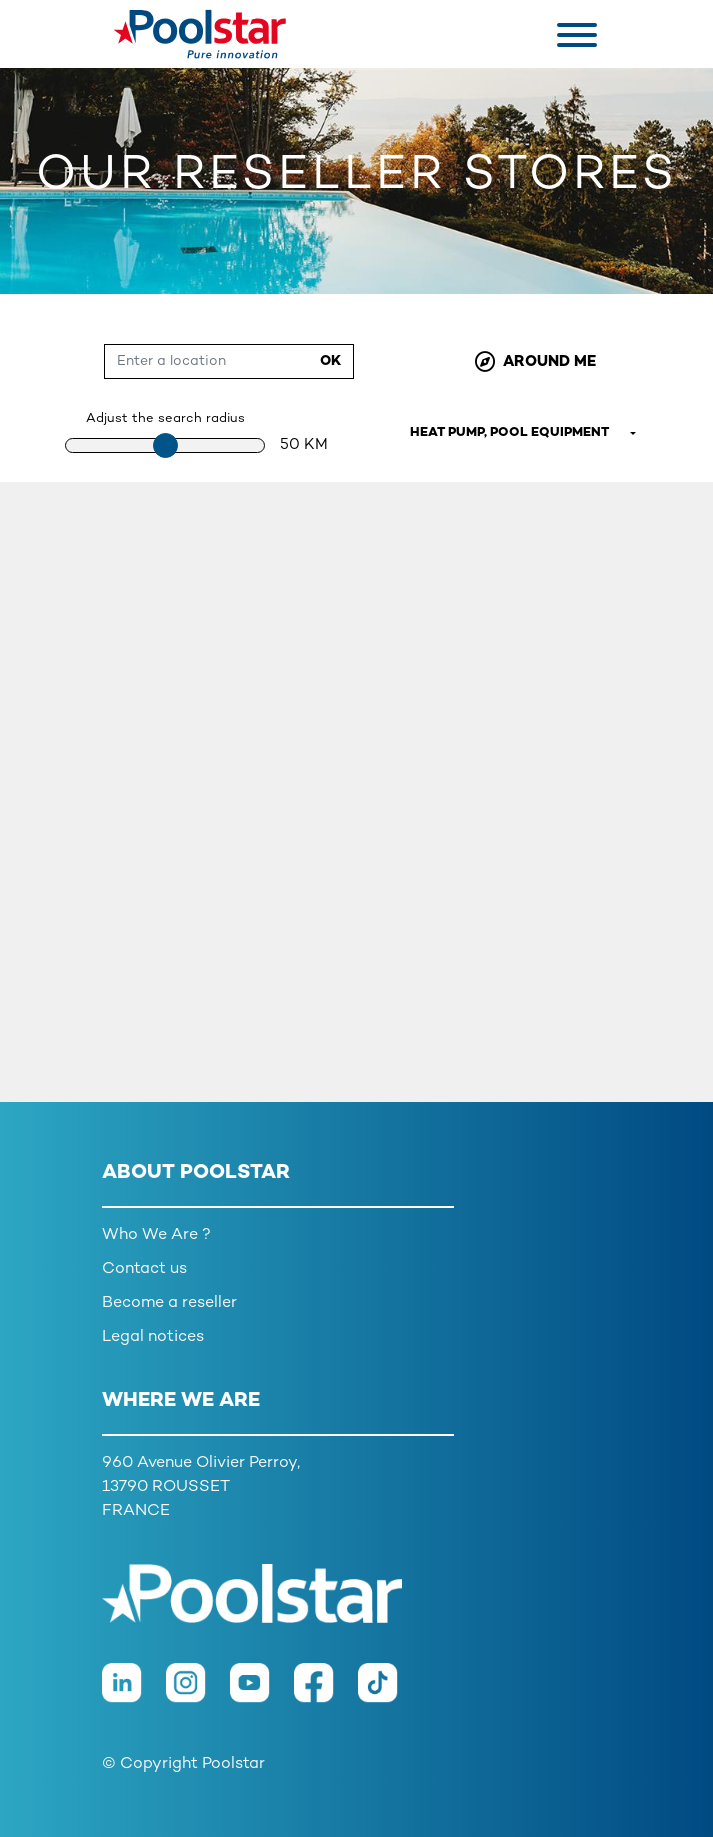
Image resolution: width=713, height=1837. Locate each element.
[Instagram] (198, 1693)
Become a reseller (169, 1303)
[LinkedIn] (134, 1693)
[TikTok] (388, 1693)
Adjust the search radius (165, 419)
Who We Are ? (156, 1235)
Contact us (144, 1269)
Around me (535, 362)
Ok (330, 361)
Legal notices (153, 1337)
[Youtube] (262, 1693)
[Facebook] (326, 1693)
